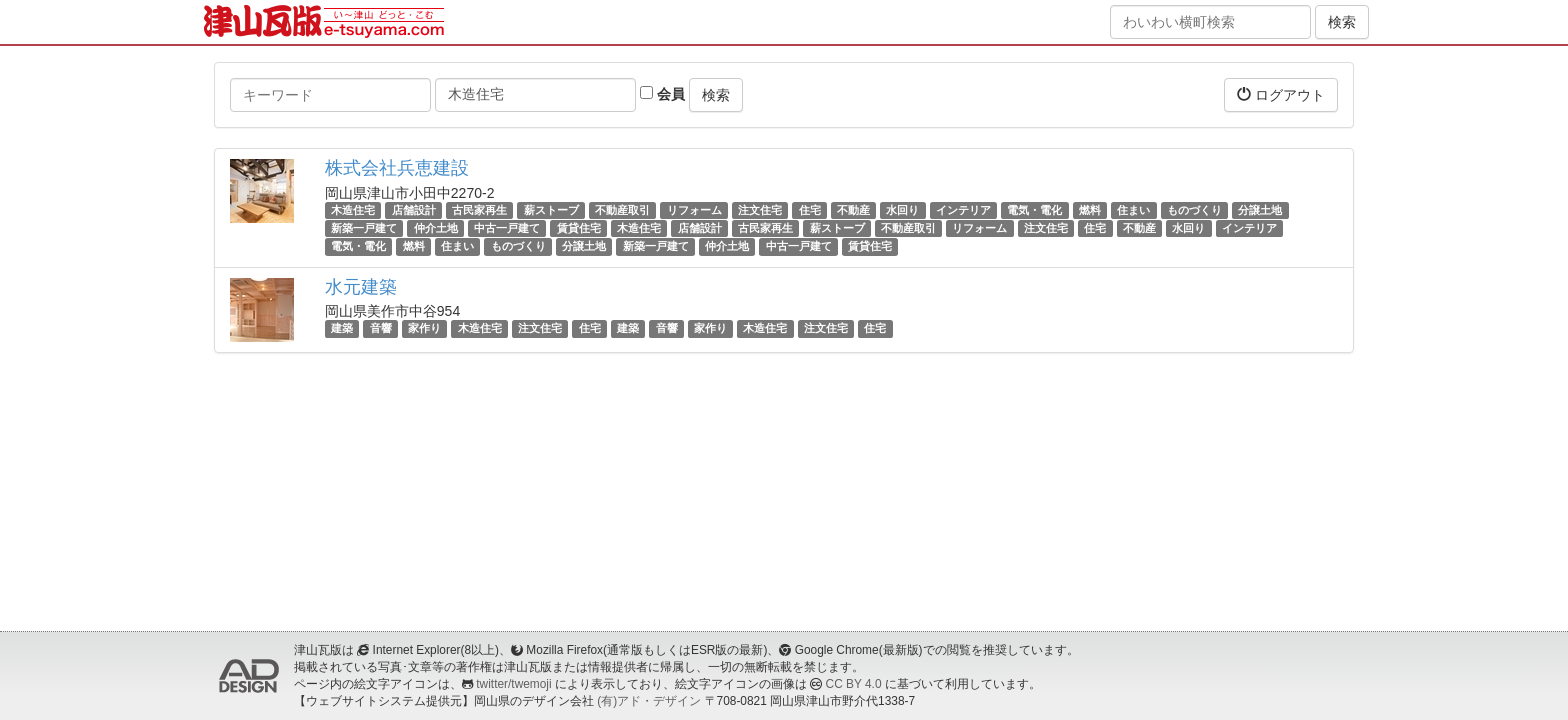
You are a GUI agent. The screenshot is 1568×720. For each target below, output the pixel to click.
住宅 (810, 210)
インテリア (963, 210)
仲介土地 (436, 228)
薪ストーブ (551, 210)
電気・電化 (1034, 210)
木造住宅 (353, 210)
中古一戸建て (507, 228)
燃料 (1090, 210)
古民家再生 (479, 210)
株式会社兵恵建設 (397, 168)
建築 (342, 329)
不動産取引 (622, 210)
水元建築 (361, 287)
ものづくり (1194, 210)
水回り (902, 210)
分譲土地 (1260, 210)
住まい (1133, 210)
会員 (662, 94)
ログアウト (1281, 94)
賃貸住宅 (579, 228)
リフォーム (694, 210)
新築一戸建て (364, 228)
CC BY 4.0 (854, 684)
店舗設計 (414, 210)
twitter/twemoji (513, 684)
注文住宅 (760, 210)
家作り (424, 329)
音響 (381, 329)
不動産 (853, 210)
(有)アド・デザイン (649, 701)
